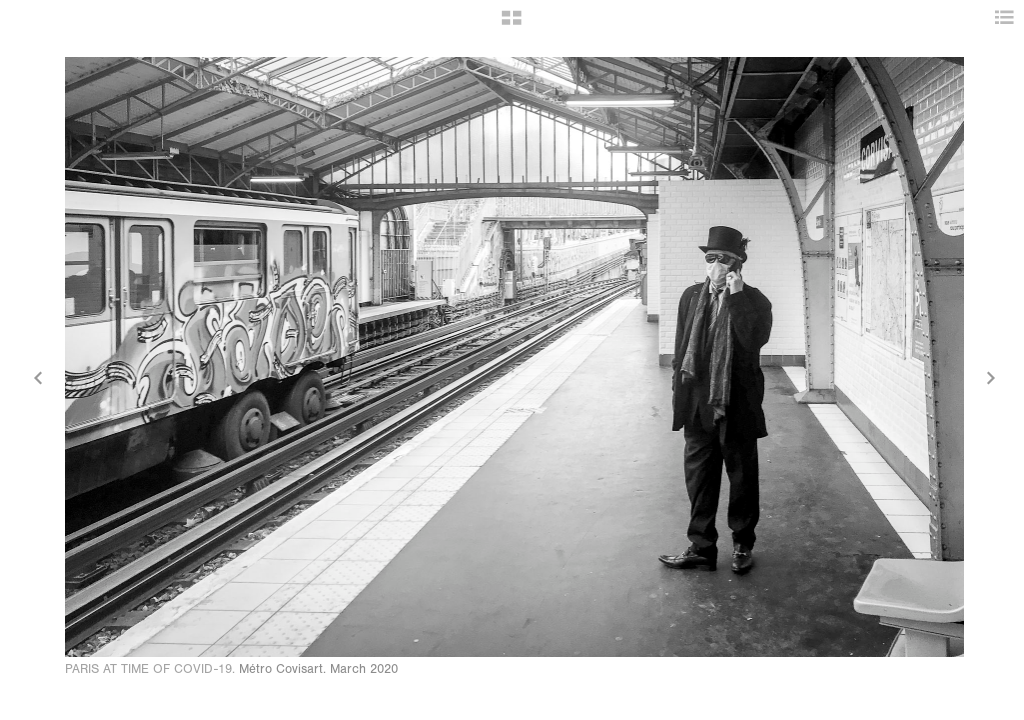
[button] (511, 25)
